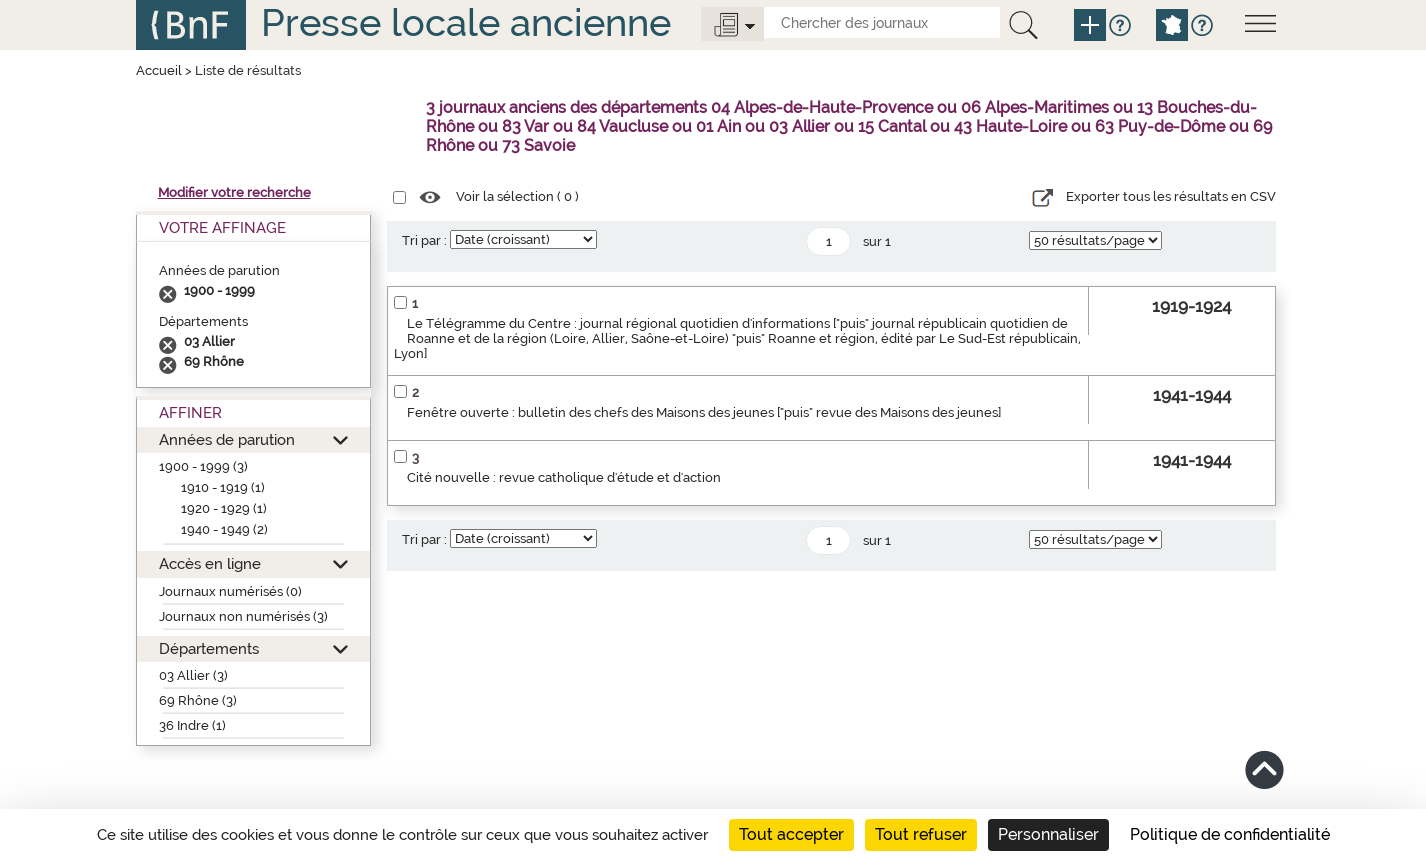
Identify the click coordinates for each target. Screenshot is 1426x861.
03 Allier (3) (193, 675)
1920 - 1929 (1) (224, 508)
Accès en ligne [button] (210, 563)
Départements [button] (209, 648)
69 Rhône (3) (198, 700)
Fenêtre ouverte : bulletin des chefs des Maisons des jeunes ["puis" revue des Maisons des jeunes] (704, 412)
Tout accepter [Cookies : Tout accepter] (791, 834)
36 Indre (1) (192, 725)
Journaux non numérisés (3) (243, 616)
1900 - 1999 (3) (203, 466)
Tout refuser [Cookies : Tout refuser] (921, 834)
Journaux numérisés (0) (230, 591)
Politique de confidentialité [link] (1230, 834)
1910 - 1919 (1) (223, 487)
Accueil (159, 70)
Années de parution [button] (227, 439)
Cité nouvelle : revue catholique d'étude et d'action (564, 477)
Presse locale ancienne (466, 22)
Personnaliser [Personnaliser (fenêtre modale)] (1048, 834)
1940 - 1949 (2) (224, 529)
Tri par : (424, 240)
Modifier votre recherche (234, 192)
